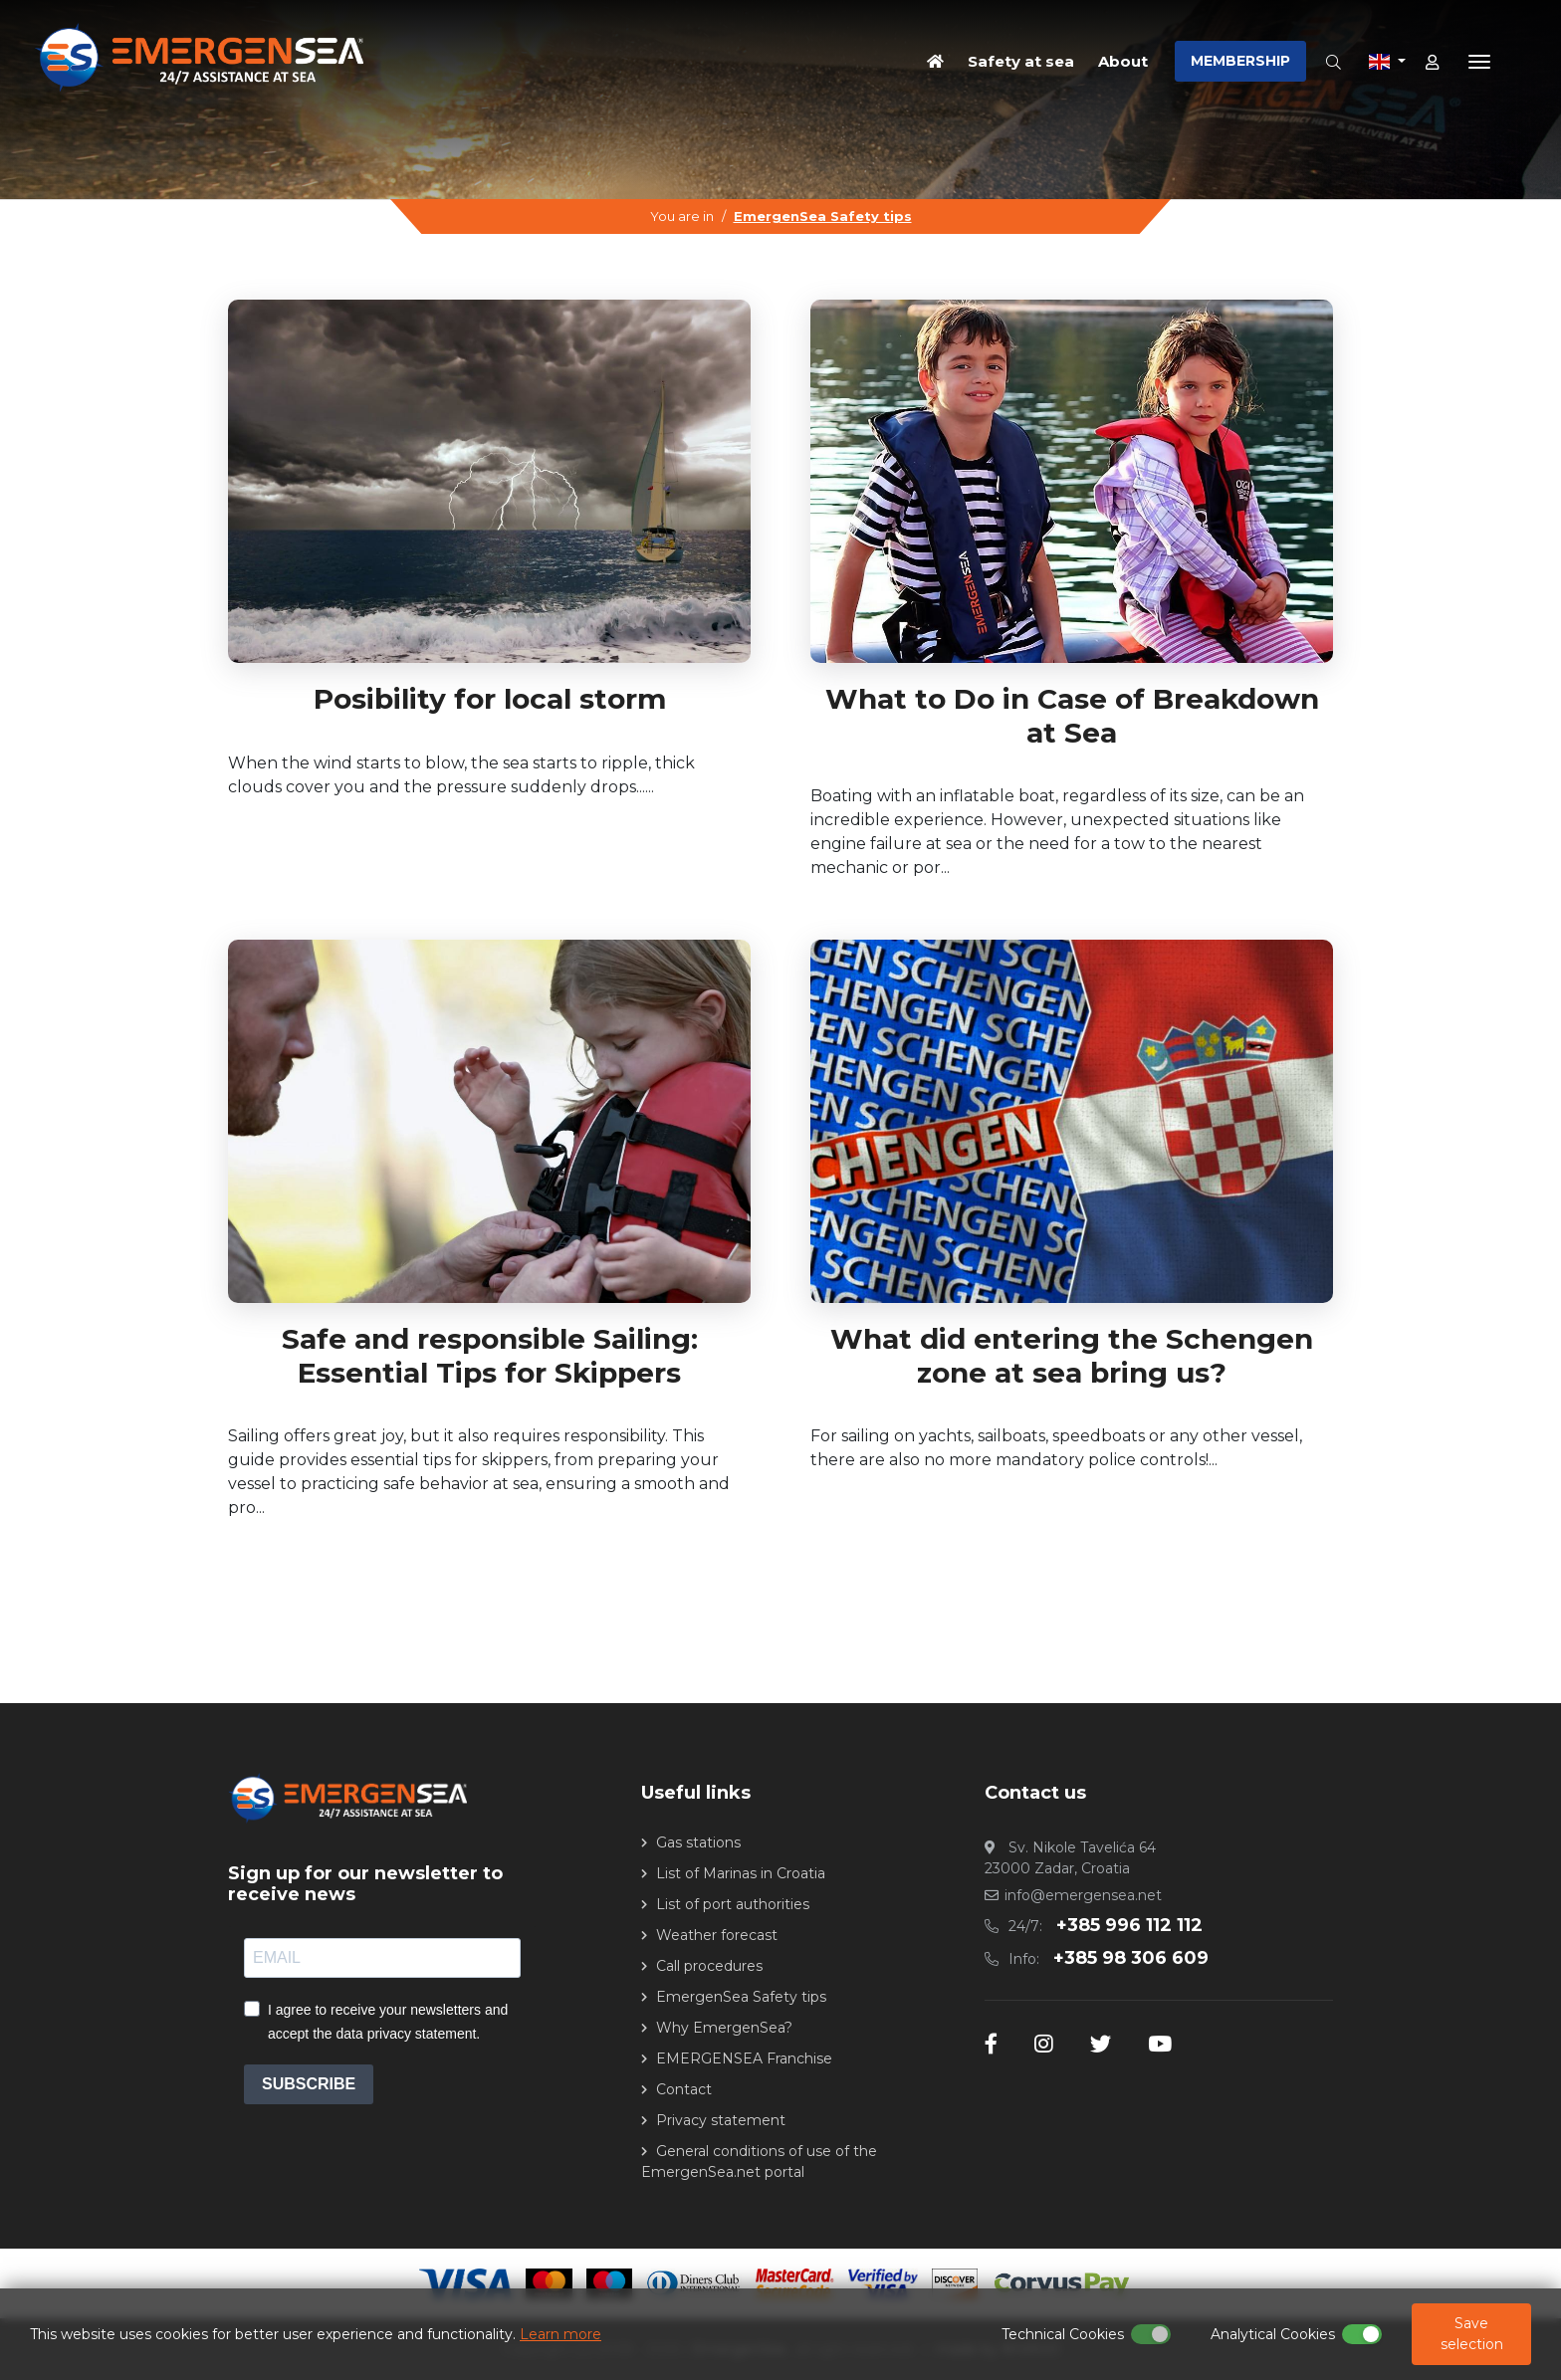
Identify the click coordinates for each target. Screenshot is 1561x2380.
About (1123, 60)
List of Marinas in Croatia (740, 1873)
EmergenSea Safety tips (823, 216)
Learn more (560, 2334)
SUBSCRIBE (308, 2083)
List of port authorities (732, 1904)
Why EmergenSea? (724, 2028)
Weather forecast (717, 1935)
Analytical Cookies (1273, 2334)
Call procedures (709, 1966)
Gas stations (698, 1842)
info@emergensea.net (1083, 1895)
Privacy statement (720, 2120)
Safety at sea (1021, 60)
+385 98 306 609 (1131, 1958)
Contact (684, 2089)
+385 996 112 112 (1129, 1925)
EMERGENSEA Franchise (744, 2058)
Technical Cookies (1063, 2334)
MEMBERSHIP (1240, 61)
